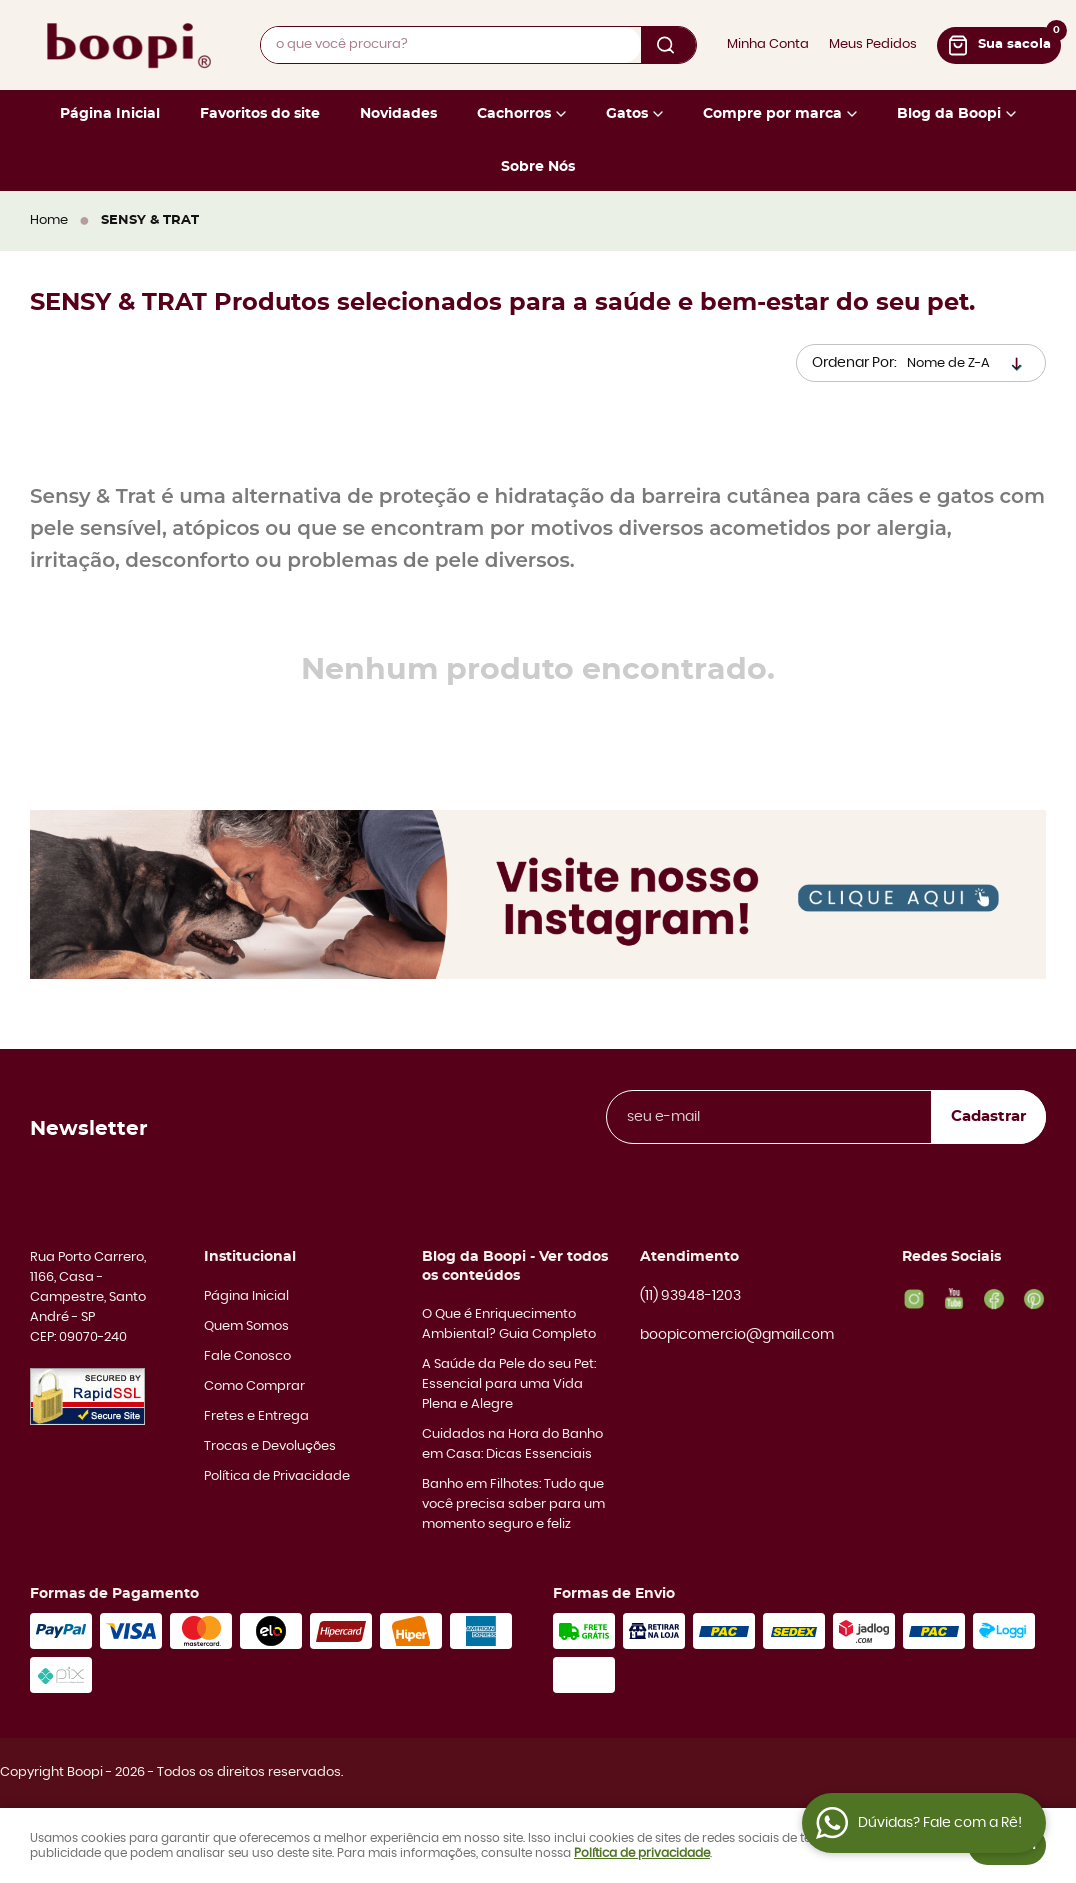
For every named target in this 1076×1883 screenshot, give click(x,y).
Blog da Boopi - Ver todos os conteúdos (515, 1266)
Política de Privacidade (277, 1476)
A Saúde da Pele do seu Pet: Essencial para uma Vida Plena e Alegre (509, 1384)
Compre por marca (772, 114)
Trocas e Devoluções (270, 1446)
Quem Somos (246, 1326)
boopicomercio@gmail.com (737, 1335)
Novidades (398, 114)
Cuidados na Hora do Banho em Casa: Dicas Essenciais (512, 1444)
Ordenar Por (853, 363)
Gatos (627, 114)
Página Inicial (110, 114)
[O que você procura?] (668, 45)
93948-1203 (690, 1297)
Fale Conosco (247, 1356)
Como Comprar (254, 1386)
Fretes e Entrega (256, 1416)
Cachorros (514, 114)
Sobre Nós (538, 167)
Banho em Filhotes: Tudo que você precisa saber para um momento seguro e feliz (513, 1504)
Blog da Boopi (949, 114)
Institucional (250, 1257)
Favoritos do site (260, 114)
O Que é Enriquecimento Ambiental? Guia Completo (509, 1324)
